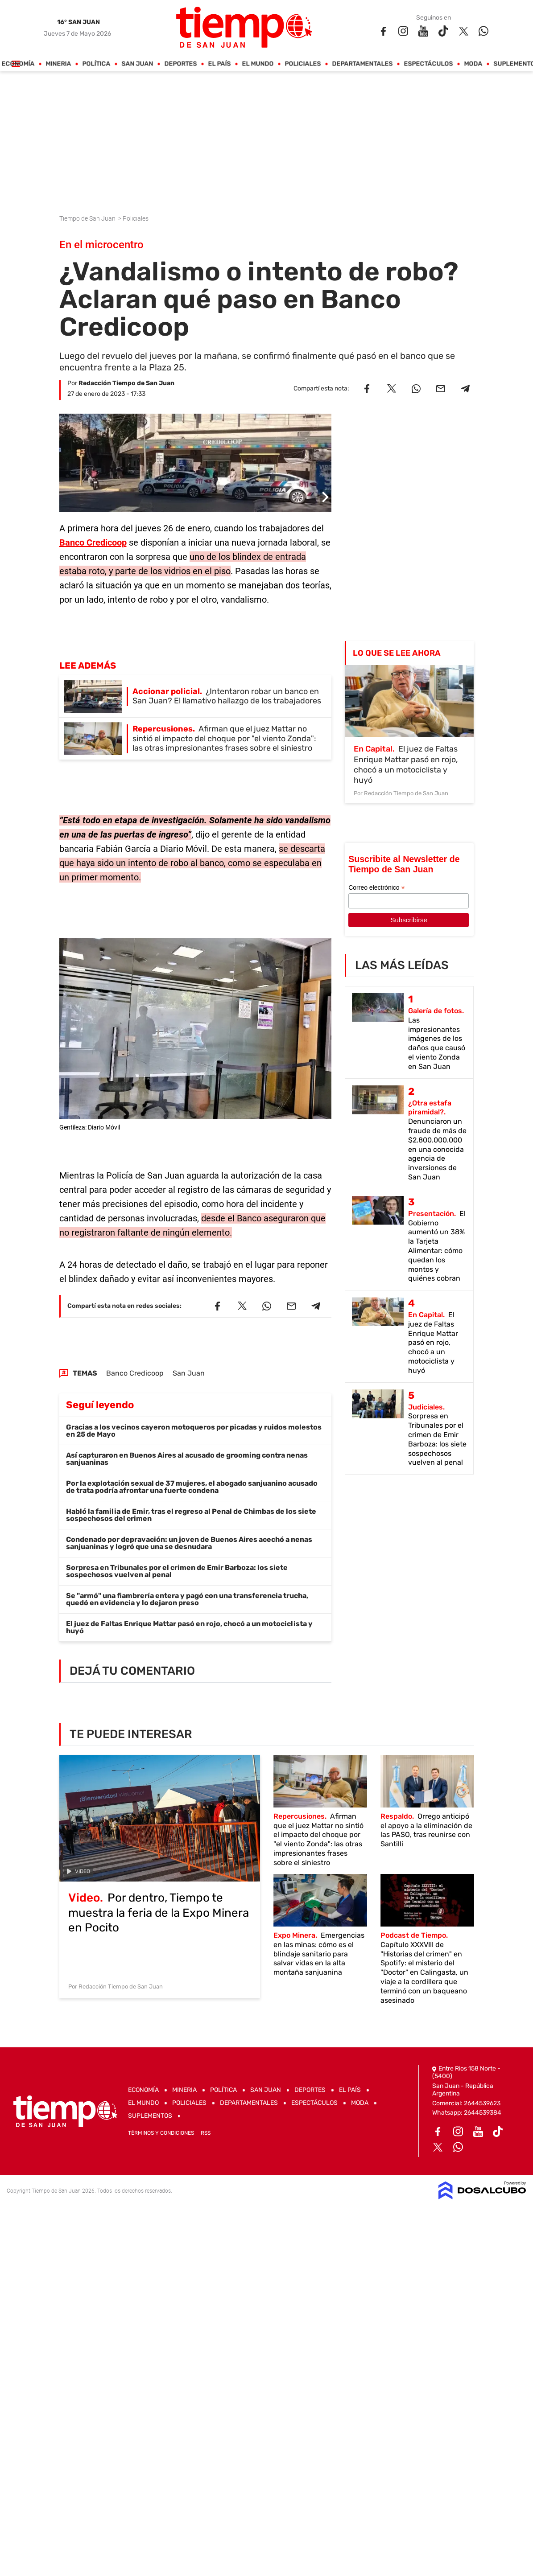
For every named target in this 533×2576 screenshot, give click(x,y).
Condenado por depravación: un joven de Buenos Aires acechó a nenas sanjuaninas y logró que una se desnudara (189, 1543)
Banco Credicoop (93, 542)
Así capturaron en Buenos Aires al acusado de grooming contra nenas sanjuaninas (187, 1459)
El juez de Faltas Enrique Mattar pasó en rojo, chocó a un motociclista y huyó (189, 1627)
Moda (473, 64)
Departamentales (362, 64)
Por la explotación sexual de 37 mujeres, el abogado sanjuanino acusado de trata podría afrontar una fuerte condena (192, 1487)
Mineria (58, 64)
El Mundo (257, 64)
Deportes (180, 64)
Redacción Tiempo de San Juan (126, 383)
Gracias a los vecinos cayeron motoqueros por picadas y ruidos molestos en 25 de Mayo (194, 1430)
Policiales (303, 64)
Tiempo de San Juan (88, 218)
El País (219, 64)
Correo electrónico (376, 887)
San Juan (137, 64)
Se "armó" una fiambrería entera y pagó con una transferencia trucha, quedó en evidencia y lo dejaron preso (187, 1599)
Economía (17, 64)
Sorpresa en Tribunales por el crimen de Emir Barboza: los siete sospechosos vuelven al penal (177, 1571)
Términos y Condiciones (161, 2133)
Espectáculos (428, 64)
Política (96, 64)
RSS (206, 2133)
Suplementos (150, 2116)
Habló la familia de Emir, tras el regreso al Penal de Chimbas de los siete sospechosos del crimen (191, 1515)
